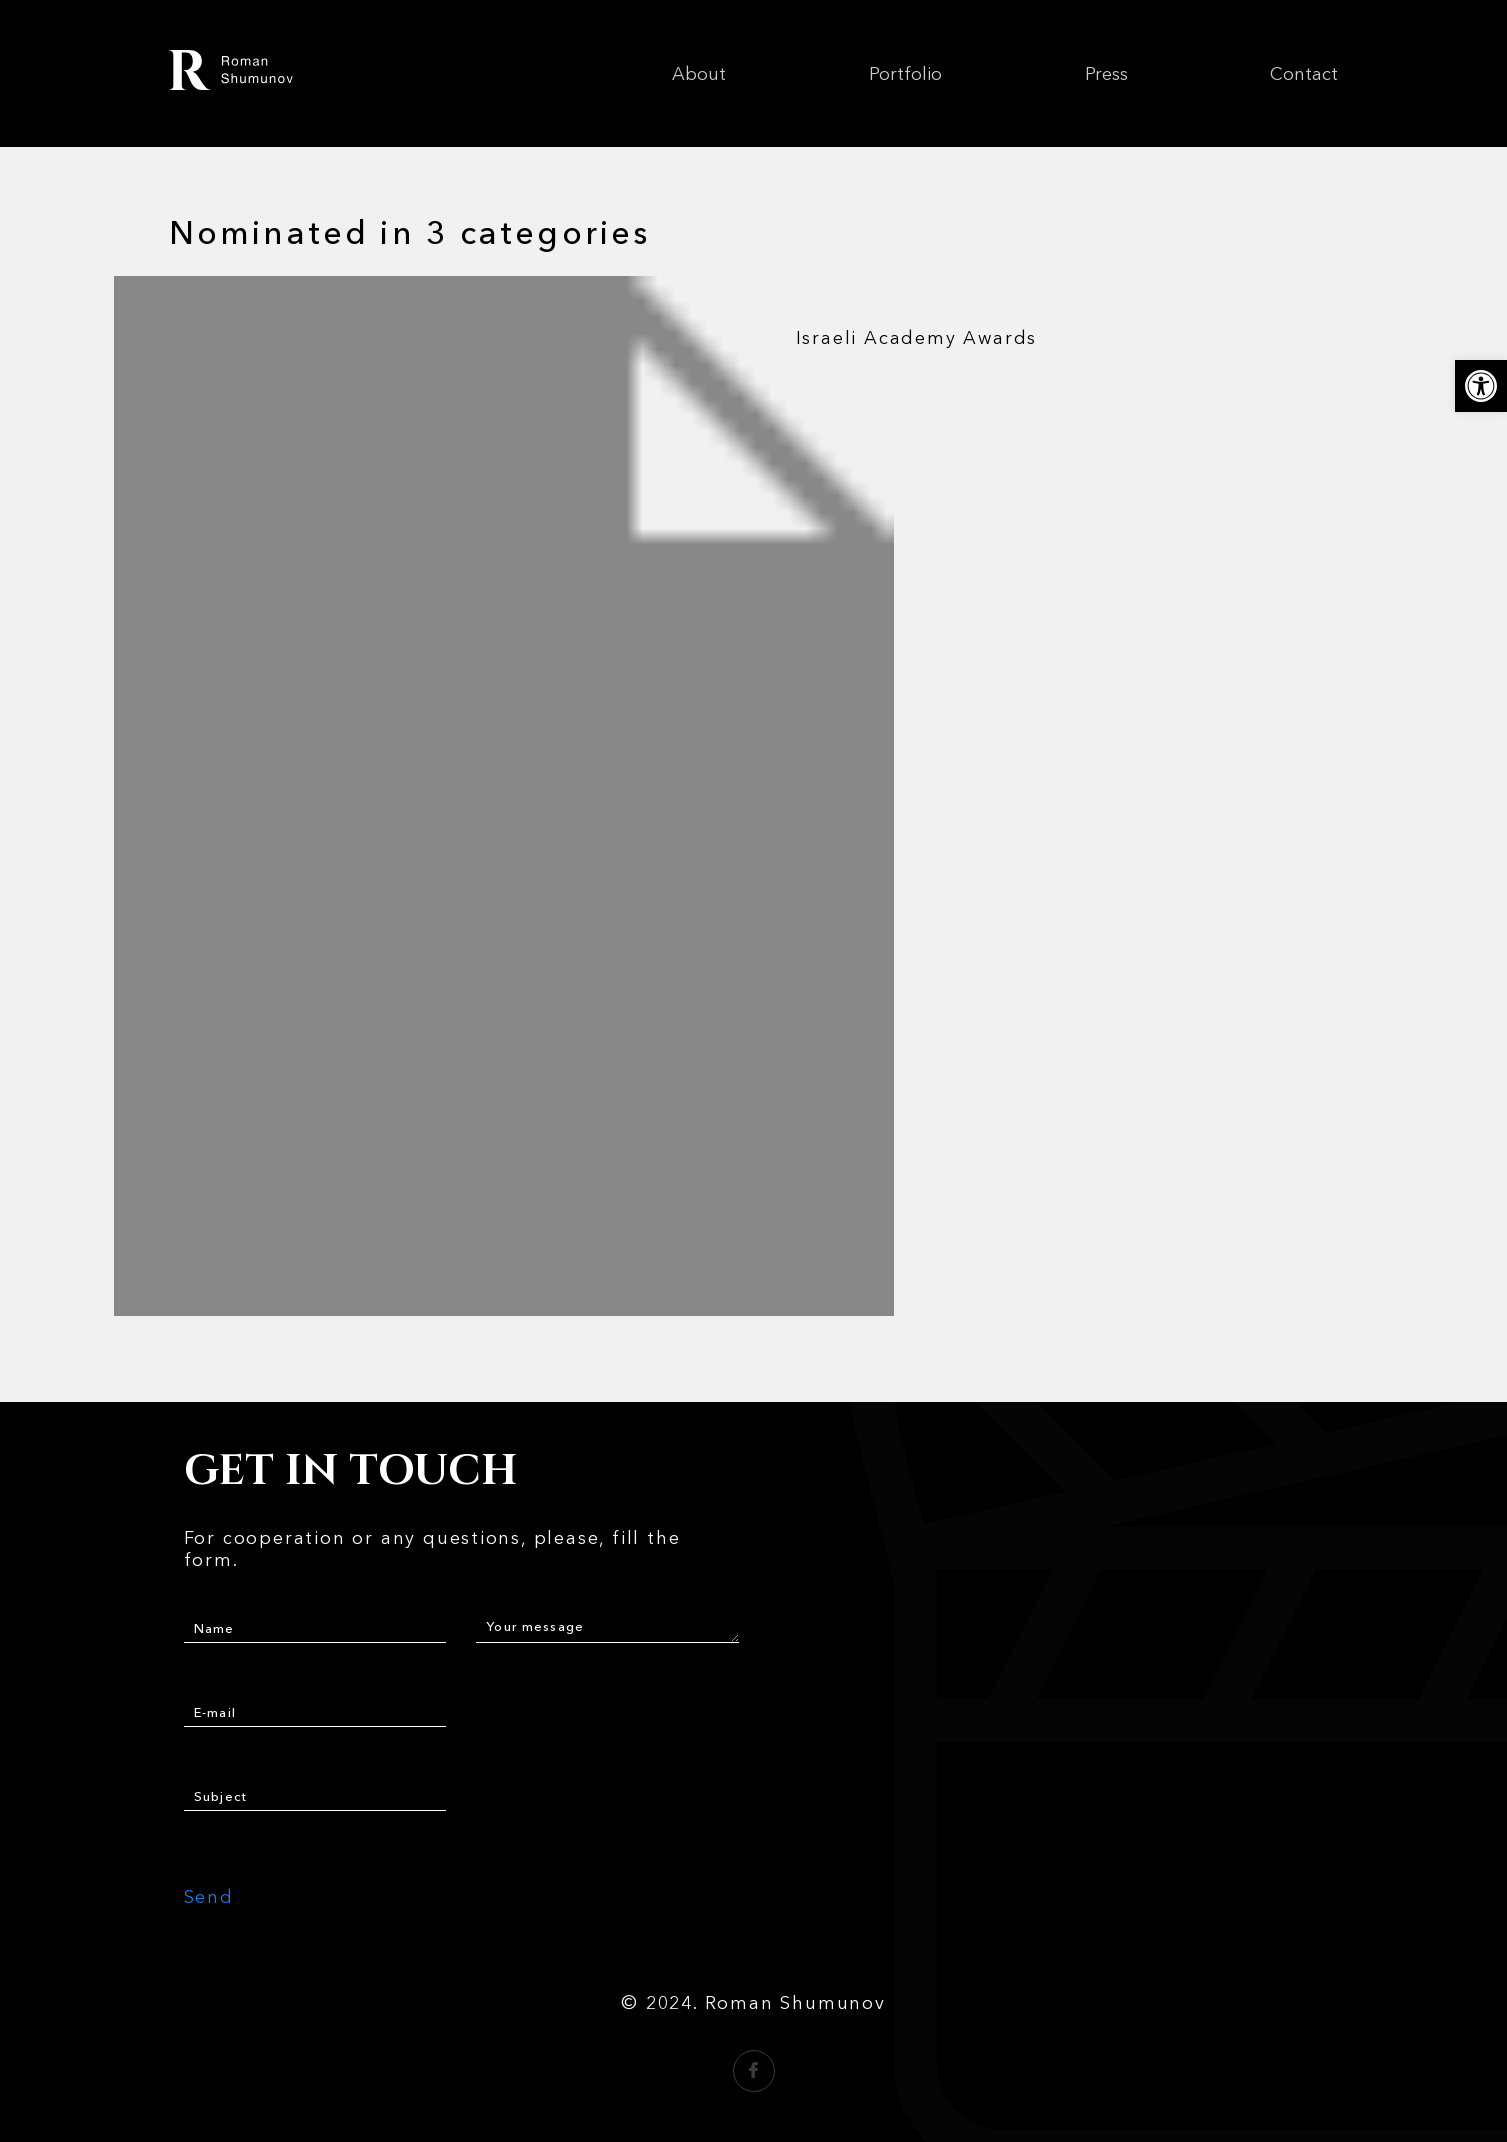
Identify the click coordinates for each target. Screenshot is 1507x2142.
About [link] (699, 74)
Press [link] (1106, 74)
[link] (1481, 386)
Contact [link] (1304, 74)
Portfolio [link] (905, 74)
